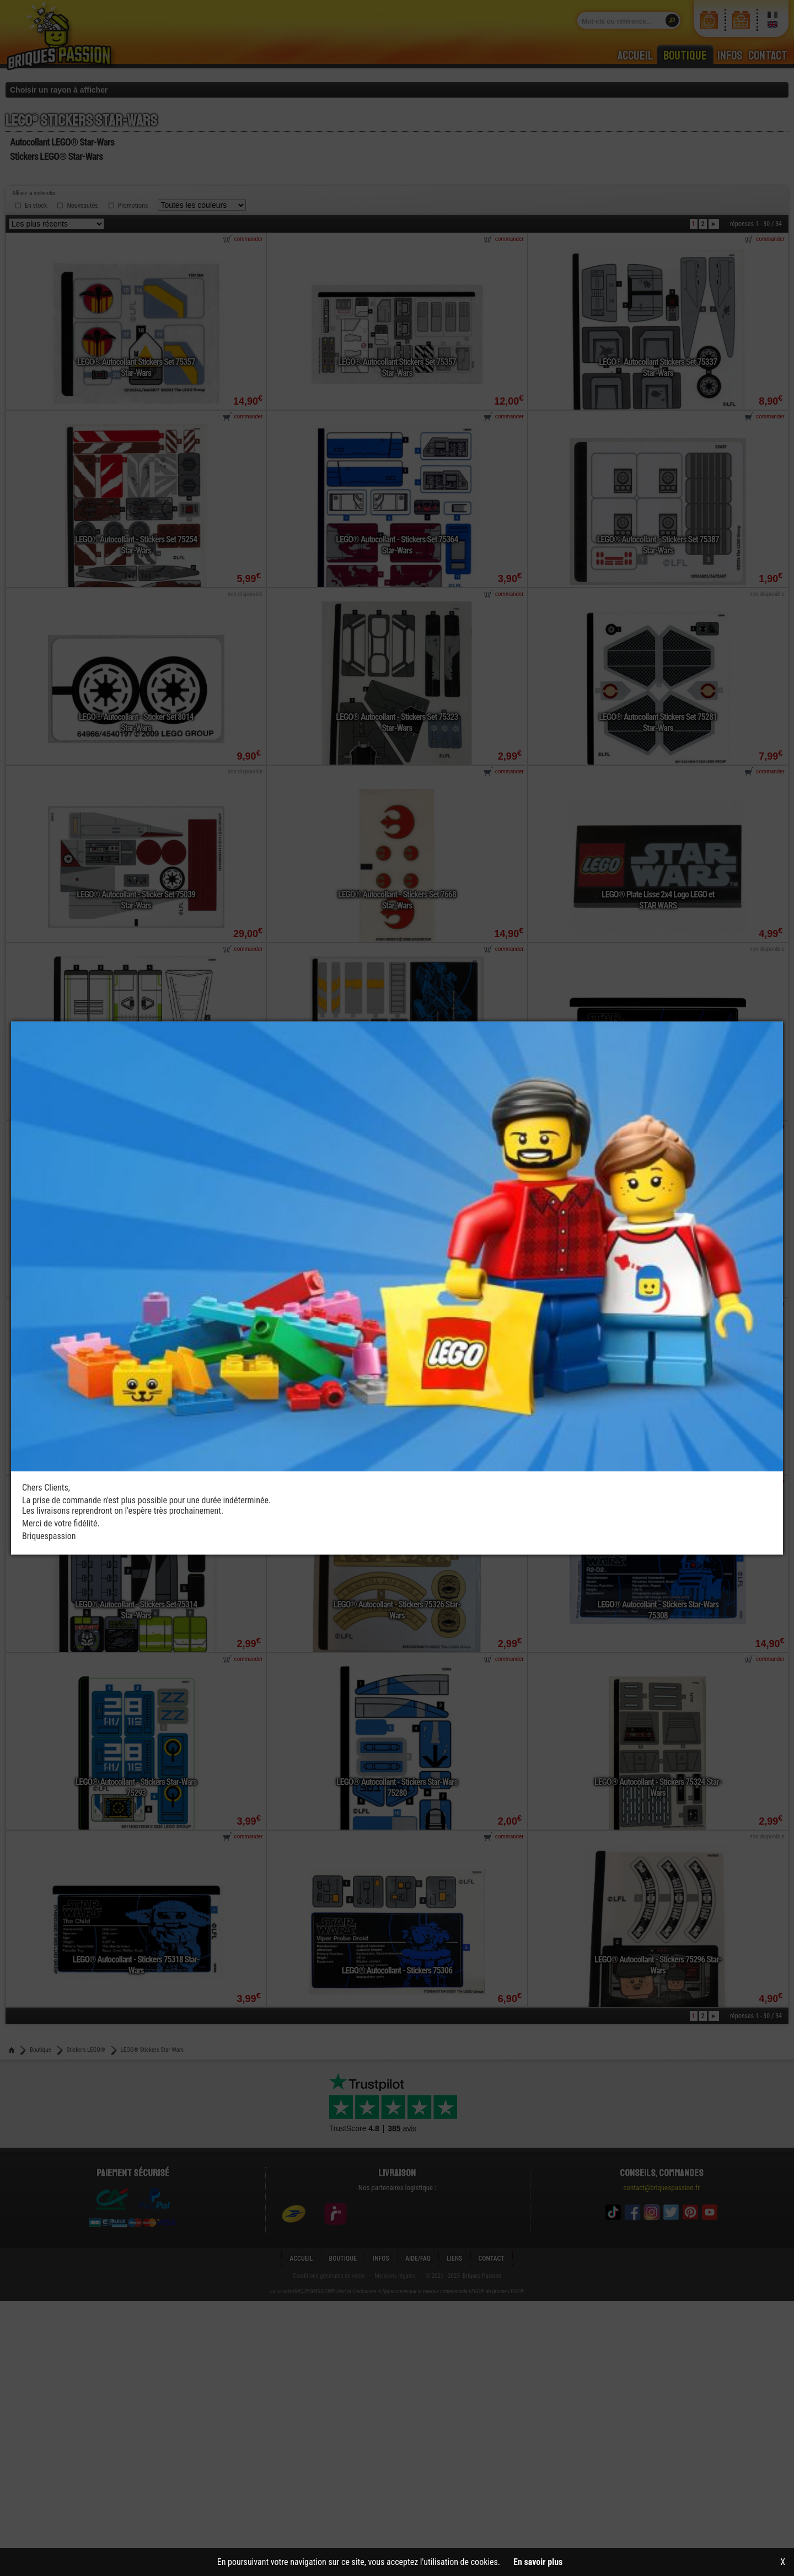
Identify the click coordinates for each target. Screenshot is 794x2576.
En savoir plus (537, 2562)
